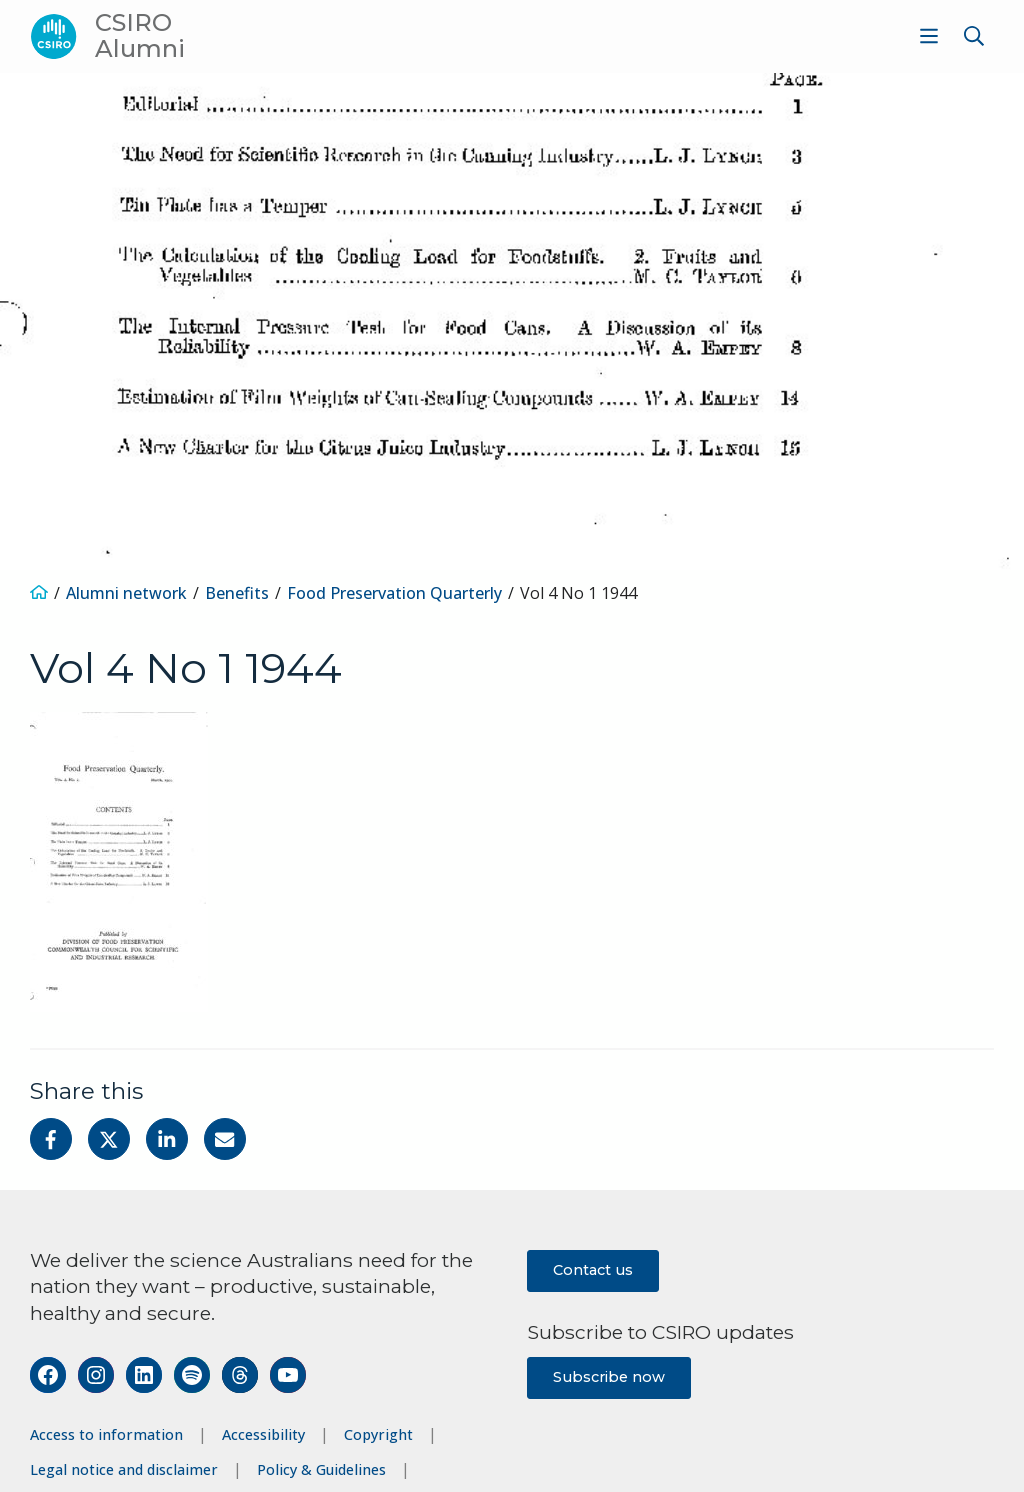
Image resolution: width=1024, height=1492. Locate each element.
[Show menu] (929, 36)
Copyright (378, 1434)
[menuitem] (926, 36)
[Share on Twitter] (109, 1139)
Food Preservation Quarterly (394, 593)
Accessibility (263, 1434)
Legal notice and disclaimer (124, 1469)
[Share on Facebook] (51, 1139)
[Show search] (974, 36)
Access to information (106, 1434)
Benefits (237, 593)
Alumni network (126, 593)
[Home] (39, 593)
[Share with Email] (225, 1139)
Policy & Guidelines (321, 1469)
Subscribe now (609, 1377)
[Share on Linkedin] (167, 1139)
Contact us (593, 1270)
